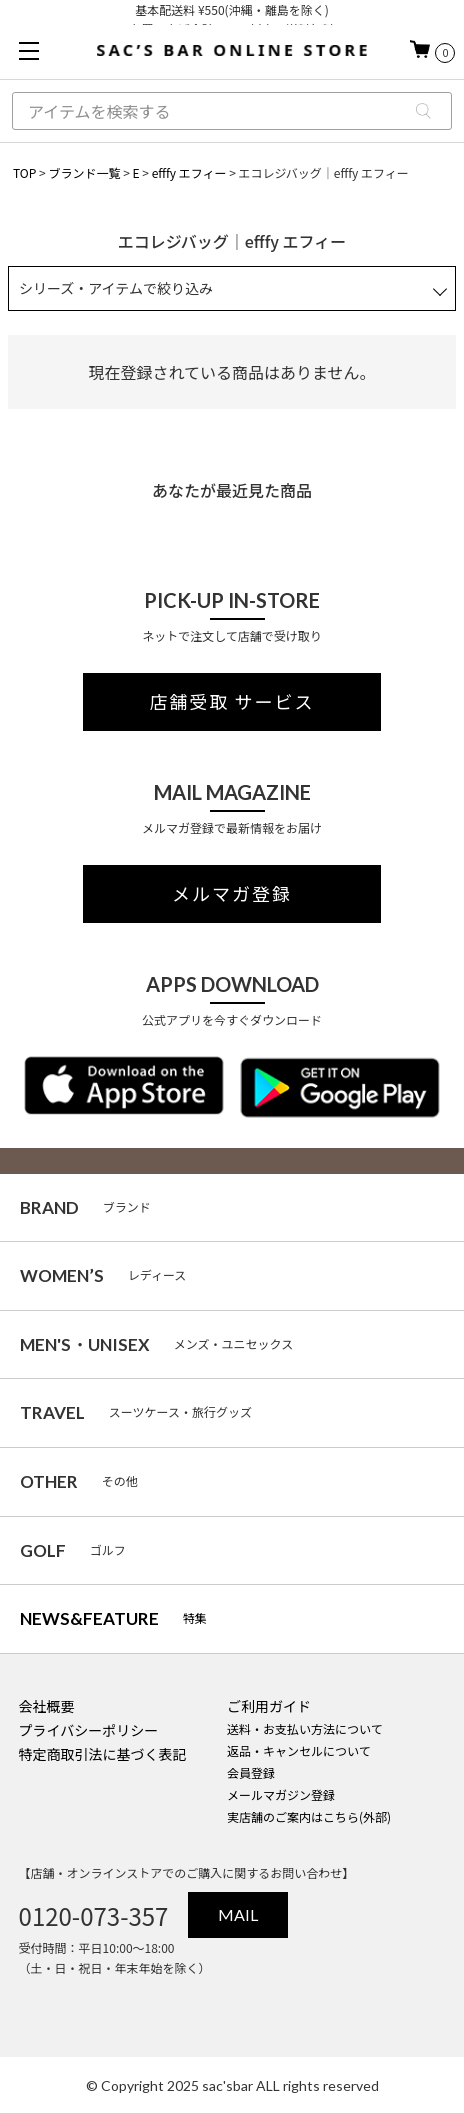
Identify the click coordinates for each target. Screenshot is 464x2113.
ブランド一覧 (84, 172)
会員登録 (251, 1772)
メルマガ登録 (232, 894)
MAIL (238, 1914)
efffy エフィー (189, 172)
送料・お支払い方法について (305, 1728)
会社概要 (47, 1706)
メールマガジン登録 (281, 1794)
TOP (24, 172)
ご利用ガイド (269, 1706)
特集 (113, 1618)
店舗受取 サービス (232, 702)
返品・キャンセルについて (299, 1750)
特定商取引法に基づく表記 (103, 1754)
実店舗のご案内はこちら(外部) (309, 1816)
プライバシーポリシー (89, 1730)
